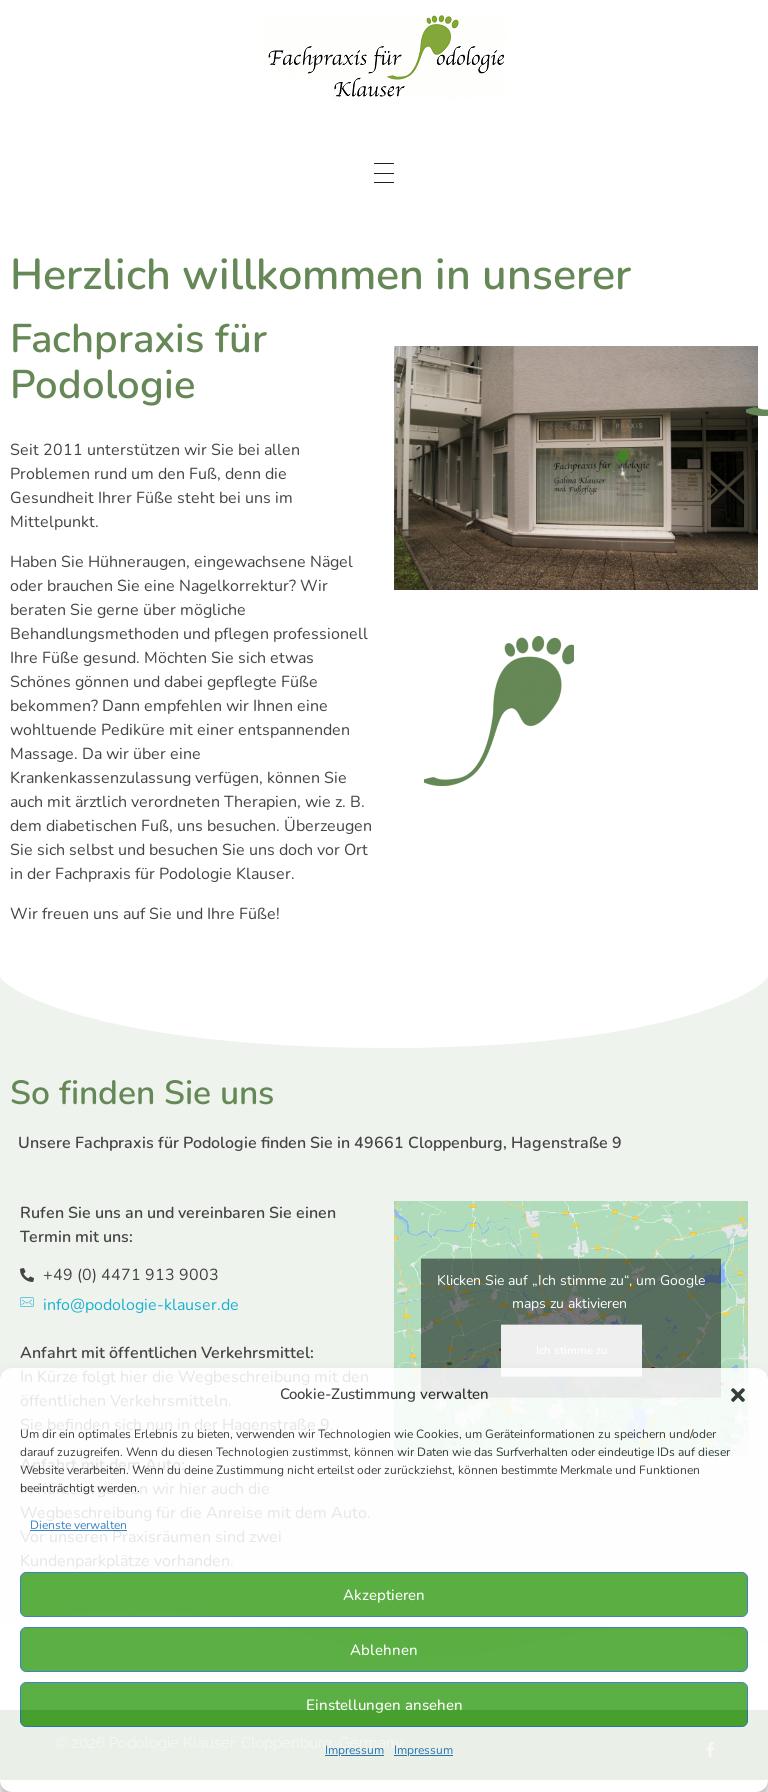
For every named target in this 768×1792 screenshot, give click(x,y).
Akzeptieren (384, 1595)
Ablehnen (384, 1650)
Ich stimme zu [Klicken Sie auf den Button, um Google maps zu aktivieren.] (571, 1350)
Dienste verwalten (78, 1525)
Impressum (354, 1750)
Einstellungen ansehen (384, 1705)
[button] (738, 1394)
